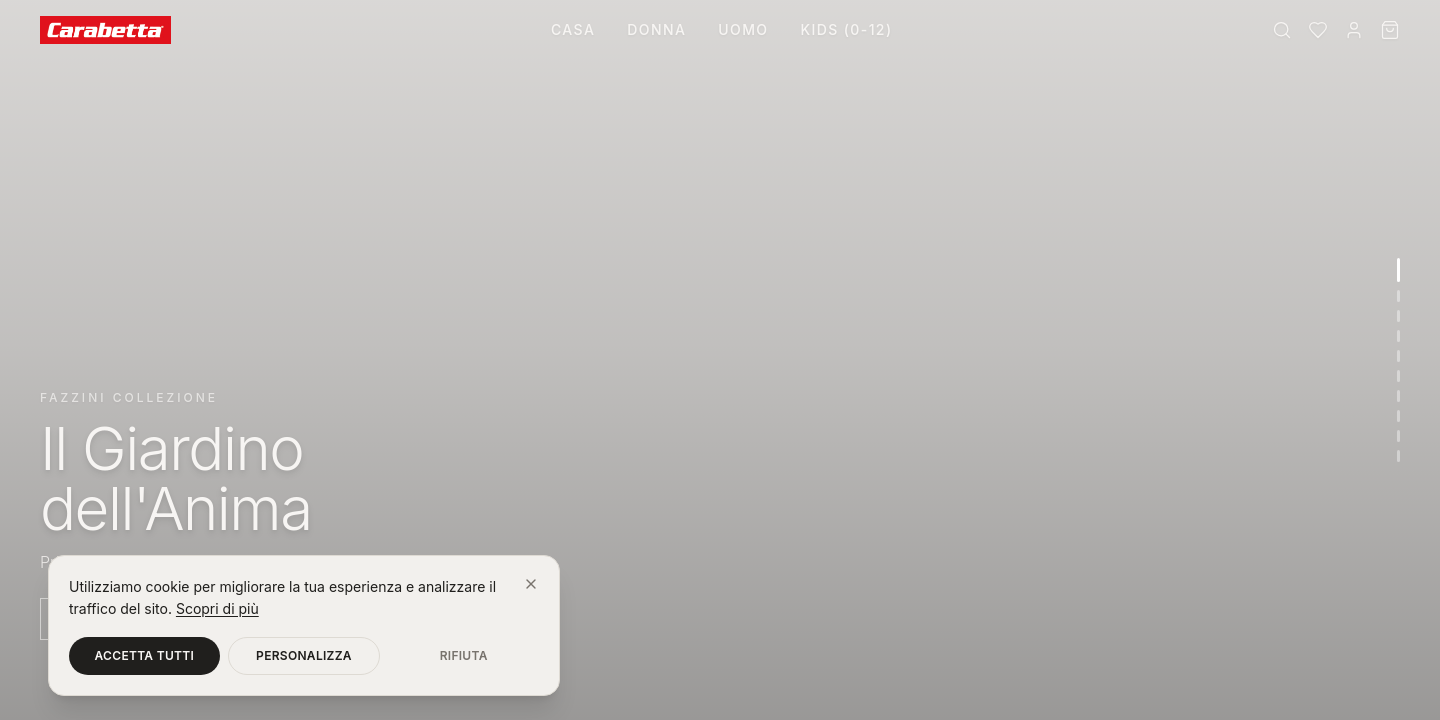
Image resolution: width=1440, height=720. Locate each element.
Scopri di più (217, 608)
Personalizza (304, 655)
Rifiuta (464, 655)
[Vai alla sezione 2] (1398, 296)
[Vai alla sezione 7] (1398, 396)
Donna (656, 29)
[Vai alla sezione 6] (1398, 376)
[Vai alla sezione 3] (1398, 316)
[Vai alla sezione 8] (1398, 416)
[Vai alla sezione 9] (1398, 436)
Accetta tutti (145, 655)
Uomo (743, 29)
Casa (573, 29)
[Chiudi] (531, 584)
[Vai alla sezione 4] (1398, 336)
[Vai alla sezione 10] (1398, 456)
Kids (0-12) (846, 29)
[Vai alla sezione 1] (1398, 270)
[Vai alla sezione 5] (1398, 356)
